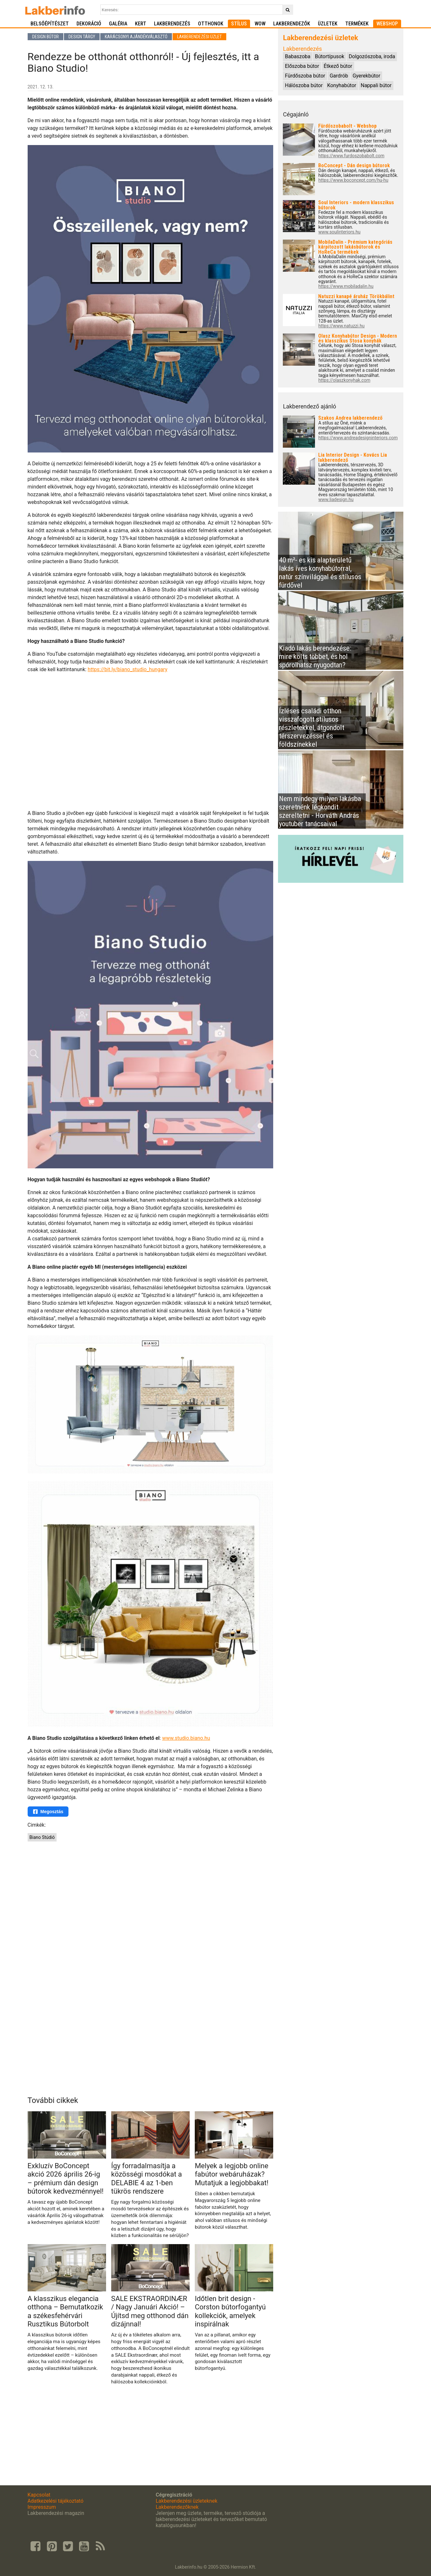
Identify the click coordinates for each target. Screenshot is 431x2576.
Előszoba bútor (302, 66)
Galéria (118, 24)
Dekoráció (88, 24)
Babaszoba (297, 56)
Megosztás (48, 1811)
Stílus (239, 24)
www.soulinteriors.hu (339, 232)
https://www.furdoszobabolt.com (351, 155)
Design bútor (45, 36)
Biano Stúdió (42, 1837)
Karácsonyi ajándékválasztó (136, 36)
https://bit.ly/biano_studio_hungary (127, 669)
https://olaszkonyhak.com (344, 380)
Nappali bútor (376, 85)
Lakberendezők (291, 24)
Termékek (357, 24)
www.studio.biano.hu (186, 1738)
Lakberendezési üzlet (199, 36)
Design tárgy (81, 36)
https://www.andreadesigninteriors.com (358, 437)
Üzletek (327, 24)
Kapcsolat (39, 2495)
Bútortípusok (329, 56)
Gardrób (339, 76)
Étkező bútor (338, 66)
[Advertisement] (151, 1892)
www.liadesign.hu (336, 499)
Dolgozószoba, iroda (372, 56)
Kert (140, 24)
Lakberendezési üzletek (320, 38)
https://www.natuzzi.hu (341, 326)
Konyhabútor (341, 85)
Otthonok (210, 24)
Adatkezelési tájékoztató (56, 2501)
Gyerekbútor (366, 76)
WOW (260, 24)
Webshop (387, 24)
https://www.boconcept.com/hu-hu (353, 180)
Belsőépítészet (50, 24)
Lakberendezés (172, 24)
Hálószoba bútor (303, 85)
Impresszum (42, 2507)
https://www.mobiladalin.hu (345, 286)
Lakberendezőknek (177, 2507)
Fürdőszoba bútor (305, 76)
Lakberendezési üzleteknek (186, 2501)
